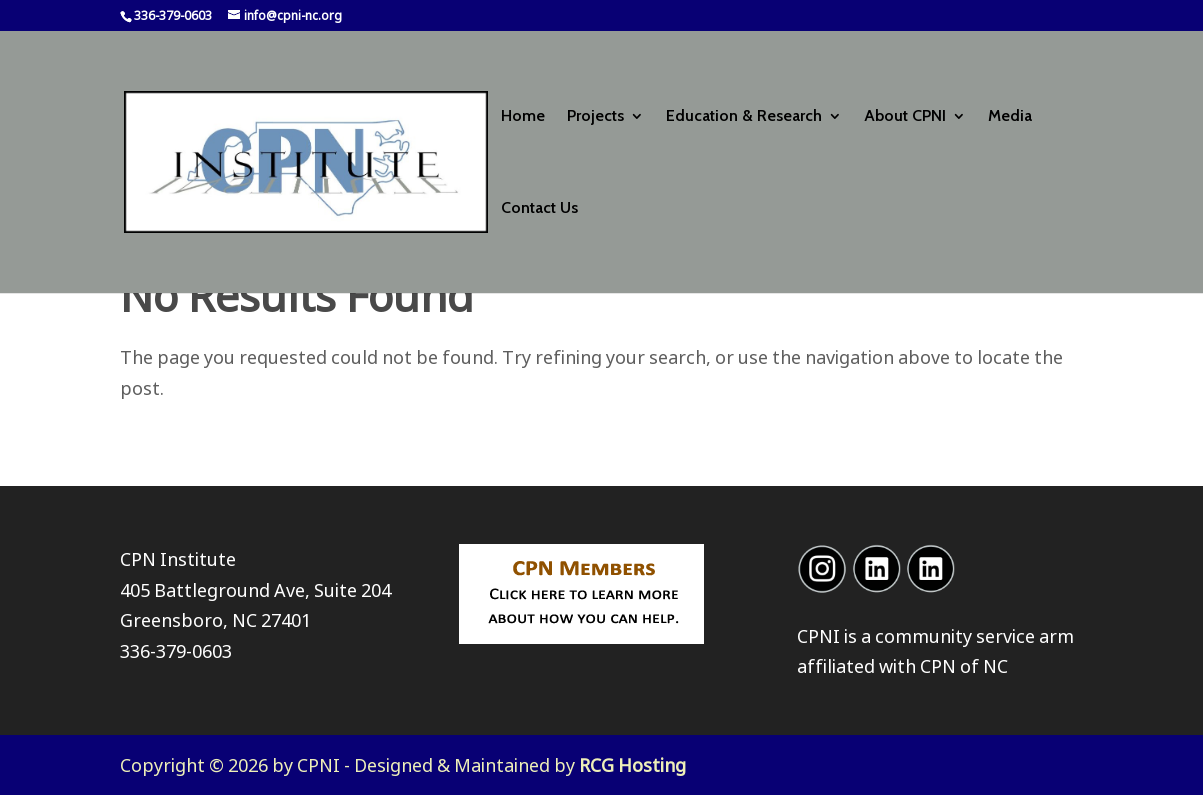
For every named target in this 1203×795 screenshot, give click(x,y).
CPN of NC (964, 666)
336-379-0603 (176, 651)
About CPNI (905, 117)
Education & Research (744, 117)
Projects (595, 117)
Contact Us (539, 209)
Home (523, 117)
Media (1010, 117)
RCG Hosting (632, 765)
